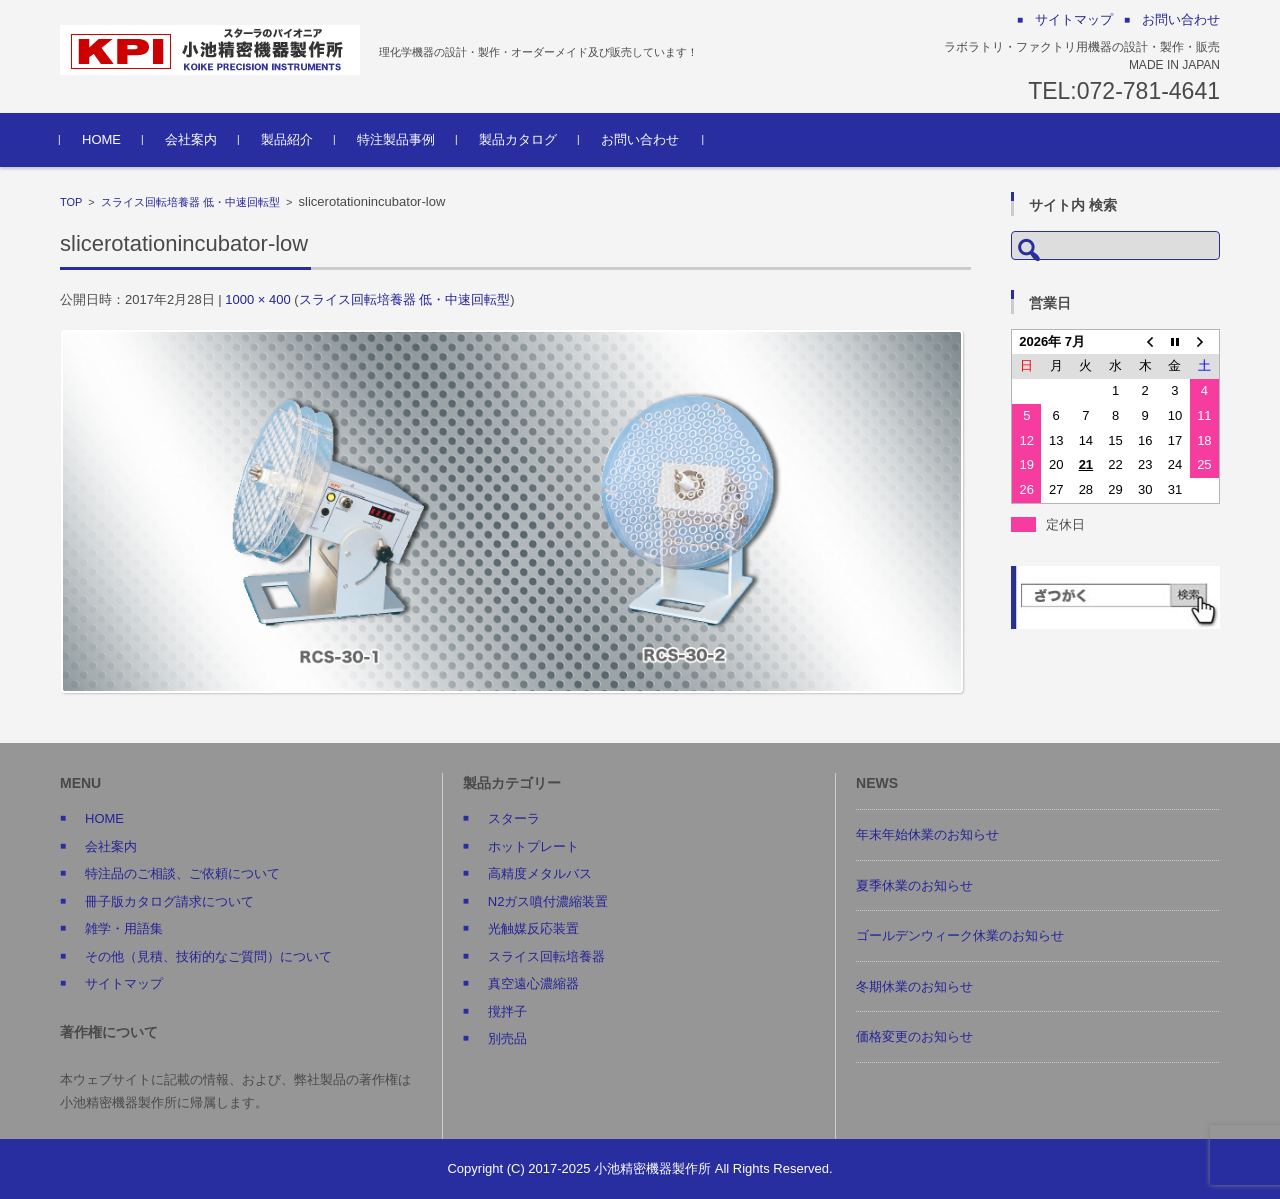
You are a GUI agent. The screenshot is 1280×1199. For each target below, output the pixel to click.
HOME (101, 139)
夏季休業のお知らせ (914, 885)
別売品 (507, 1038)
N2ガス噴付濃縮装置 (548, 901)
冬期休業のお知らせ (914, 986)
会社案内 (191, 139)
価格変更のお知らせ (914, 1036)
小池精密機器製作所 (652, 1168)
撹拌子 (507, 1011)
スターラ (514, 818)
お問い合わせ (640, 139)
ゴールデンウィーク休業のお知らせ (960, 935)
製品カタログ (518, 139)
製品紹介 (287, 139)
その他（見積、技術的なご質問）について (208, 956)
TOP (71, 202)
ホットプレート (533, 846)
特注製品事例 (396, 139)
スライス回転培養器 (546, 956)
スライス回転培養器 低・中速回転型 (190, 202)
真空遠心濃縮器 (533, 983)
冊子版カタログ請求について (169, 901)
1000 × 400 (257, 299)
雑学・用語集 (124, 928)
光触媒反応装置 (533, 928)
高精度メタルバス (540, 873)
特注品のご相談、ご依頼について (182, 873)
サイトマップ (124, 983)
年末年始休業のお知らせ (927, 834)
